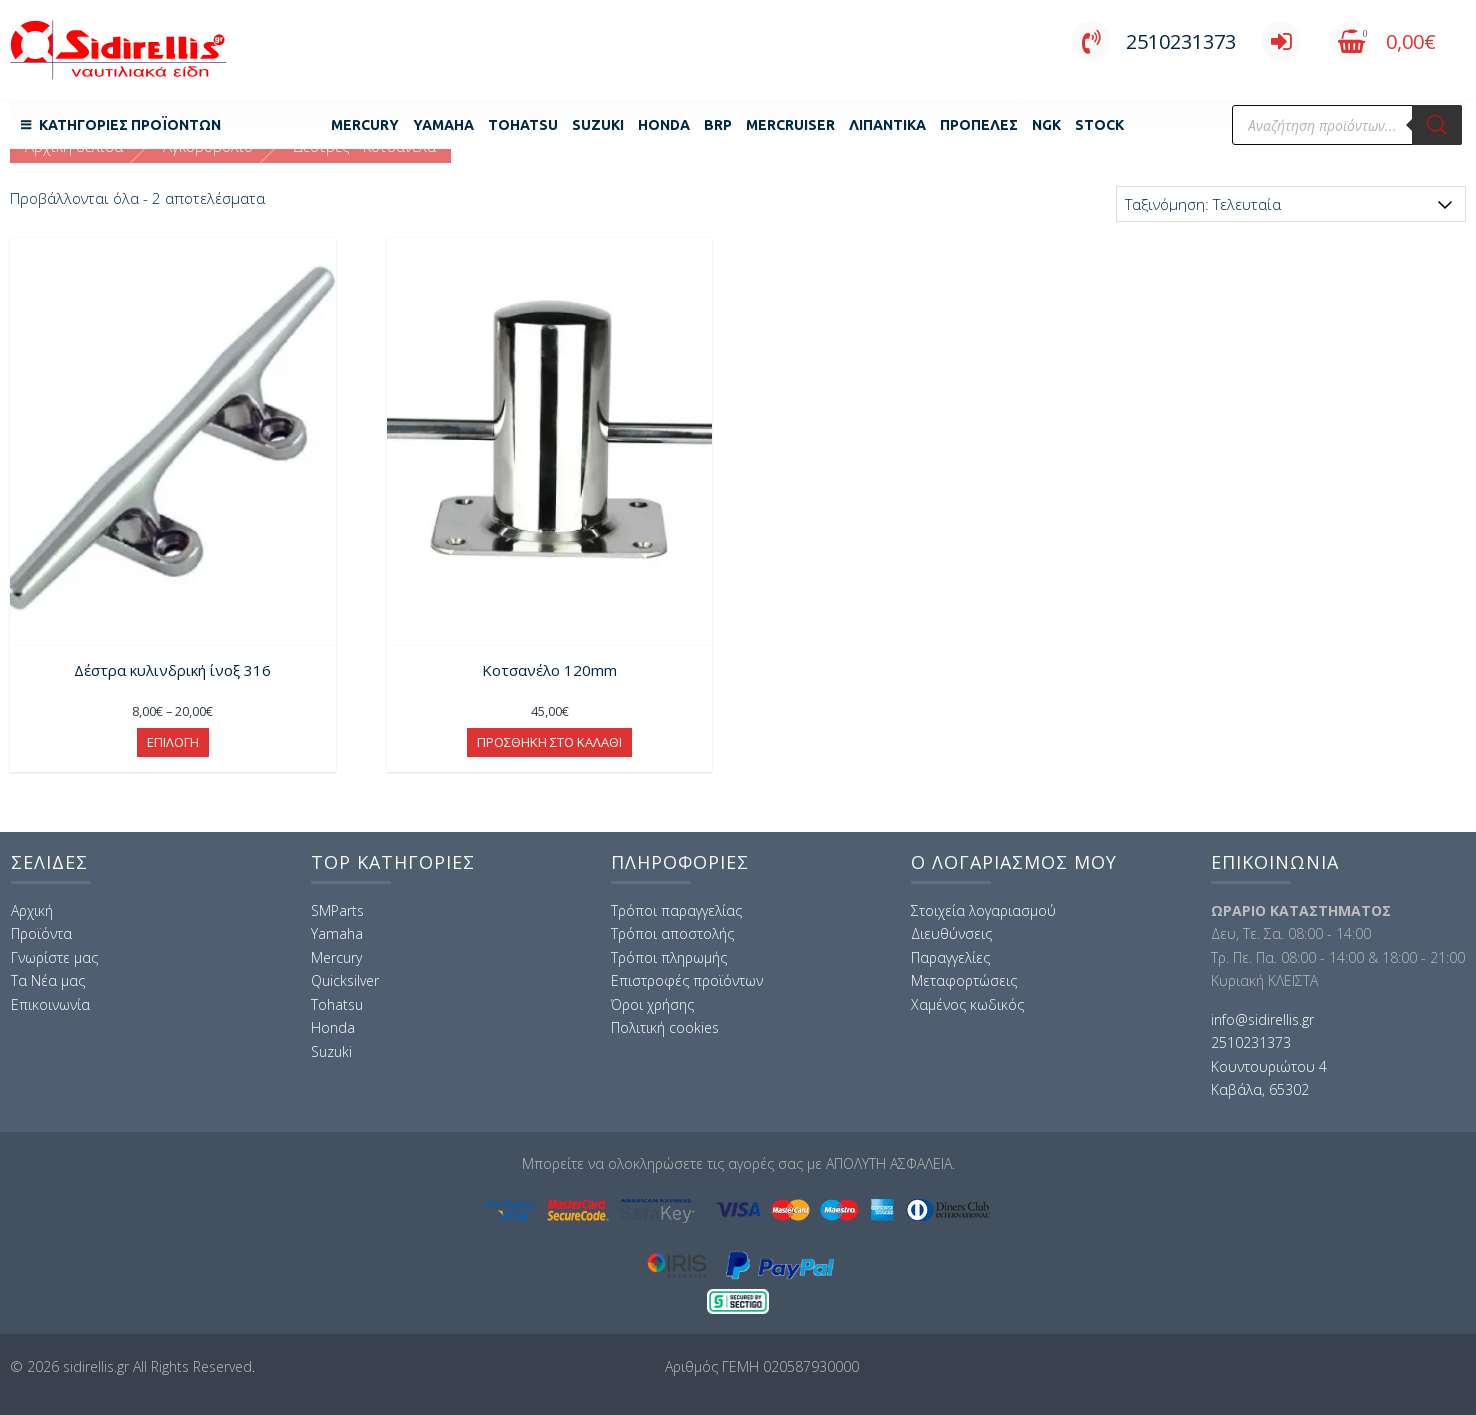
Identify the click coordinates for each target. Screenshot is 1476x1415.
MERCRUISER (790, 125)
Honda (664, 125)
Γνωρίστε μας (54, 957)
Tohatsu (523, 125)
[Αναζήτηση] (1437, 125)
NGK (1046, 125)
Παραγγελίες (950, 957)
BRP (718, 125)
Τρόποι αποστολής (672, 933)
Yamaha (443, 125)
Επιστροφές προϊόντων (687, 980)
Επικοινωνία (50, 1004)
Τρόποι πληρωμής (669, 957)
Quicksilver (345, 980)
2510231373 (1153, 41)
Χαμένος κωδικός (967, 1004)
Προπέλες (979, 125)
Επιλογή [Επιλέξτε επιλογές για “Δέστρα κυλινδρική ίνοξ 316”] (173, 742)
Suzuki (598, 125)
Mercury (365, 125)
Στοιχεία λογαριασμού (983, 910)
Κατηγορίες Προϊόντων (130, 125)
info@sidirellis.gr (1262, 1019)
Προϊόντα (41, 933)
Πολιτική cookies (665, 1027)
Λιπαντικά (887, 125)
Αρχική (32, 910)
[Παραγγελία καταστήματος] (1291, 204)
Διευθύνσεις (951, 933)
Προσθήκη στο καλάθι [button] (549, 742)
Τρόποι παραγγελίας (676, 910)
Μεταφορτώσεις (964, 980)
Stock (1099, 125)
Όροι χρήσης (652, 1004)
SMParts (337, 910)
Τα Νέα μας (48, 980)
